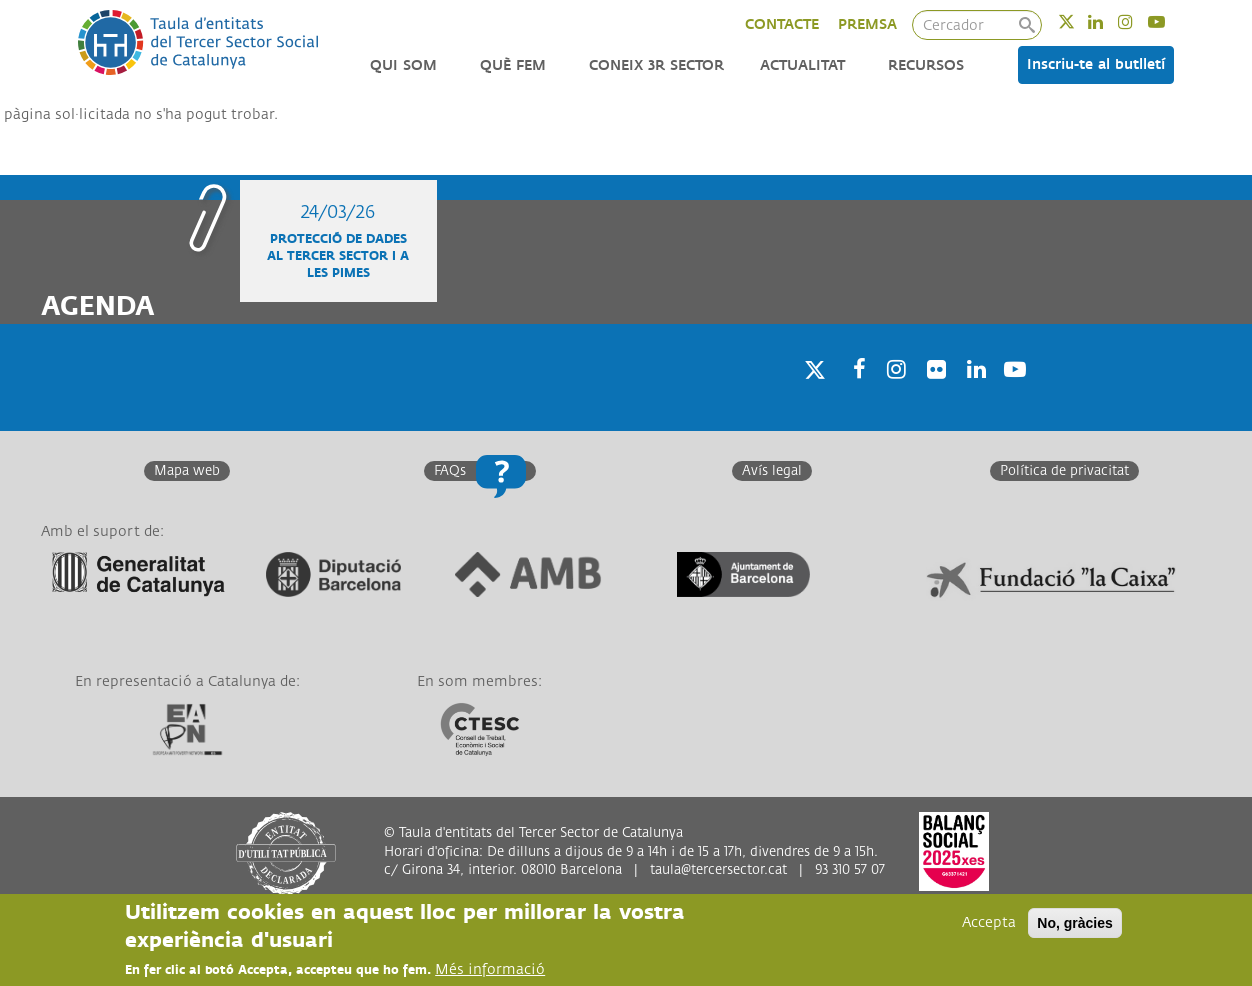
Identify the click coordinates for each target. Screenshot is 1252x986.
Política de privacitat (1064, 471)
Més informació (490, 969)
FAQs (450, 471)
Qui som (403, 65)
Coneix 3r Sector (656, 65)
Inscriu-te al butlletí (1096, 64)
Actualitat (802, 65)
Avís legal (772, 471)
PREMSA (867, 24)
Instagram (1138, 21)
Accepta (989, 922)
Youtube (1169, 21)
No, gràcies (1074, 923)
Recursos (926, 65)
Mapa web (187, 471)
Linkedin (1108, 21)
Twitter (1079, 21)
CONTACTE (782, 24)
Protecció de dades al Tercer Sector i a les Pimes (338, 256)
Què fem (513, 65)
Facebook (853, 394)
